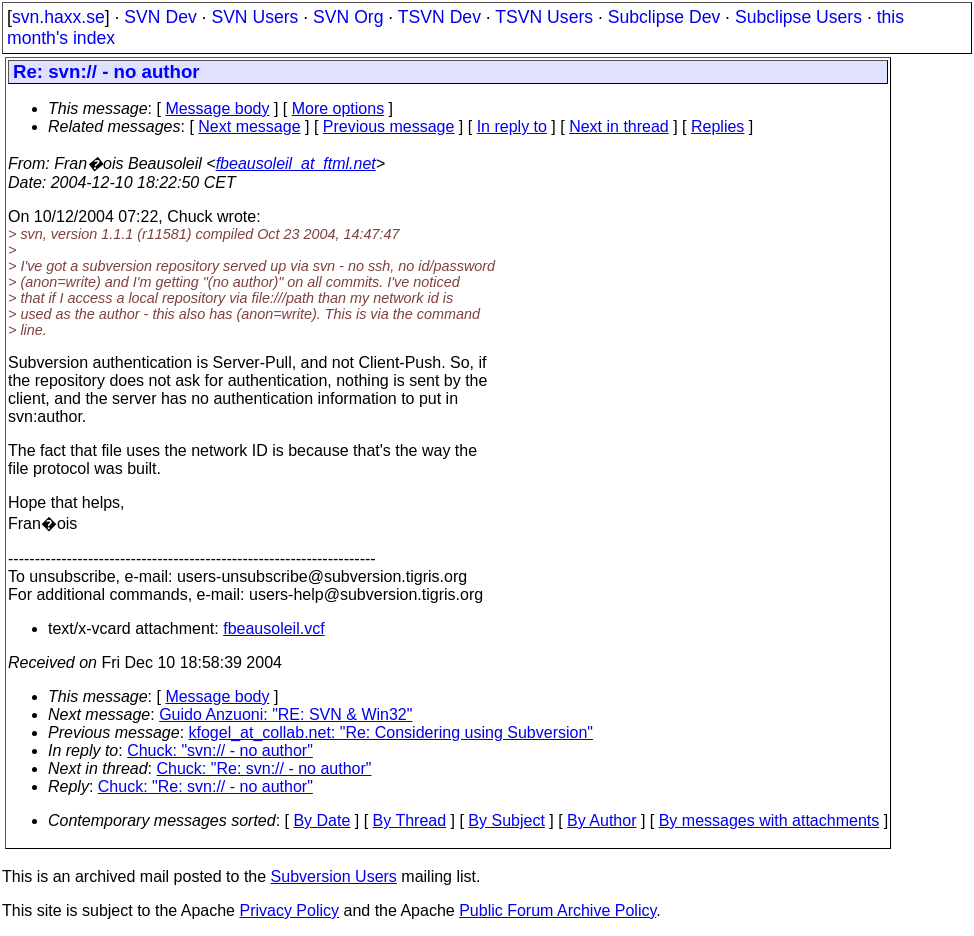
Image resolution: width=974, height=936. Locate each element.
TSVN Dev (439, 17)
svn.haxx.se (58, 17)
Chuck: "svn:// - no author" (220, 750)
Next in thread (619, 126)
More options (338, 108)
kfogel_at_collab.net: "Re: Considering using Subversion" (391, 732)
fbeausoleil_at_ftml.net (296, 163)
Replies (717, 126)
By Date (321, 820)
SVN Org (348, 17)
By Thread (410, 820)
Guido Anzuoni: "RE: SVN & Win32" (285, 714)
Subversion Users (334, 876)
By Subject (506, 820)
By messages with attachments (769, 820)
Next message (249, 126)
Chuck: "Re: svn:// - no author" (264, 768)
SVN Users (254, 17)
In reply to (512, 126)
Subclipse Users (798, 17)
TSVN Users (544, 17)
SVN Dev (160, 17)
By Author (601, 820)
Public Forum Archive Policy (557, 910)
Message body (217, 108)
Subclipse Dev (664, 17)
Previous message (389, 126)
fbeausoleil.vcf (273, 628)
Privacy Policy (289, 910)
